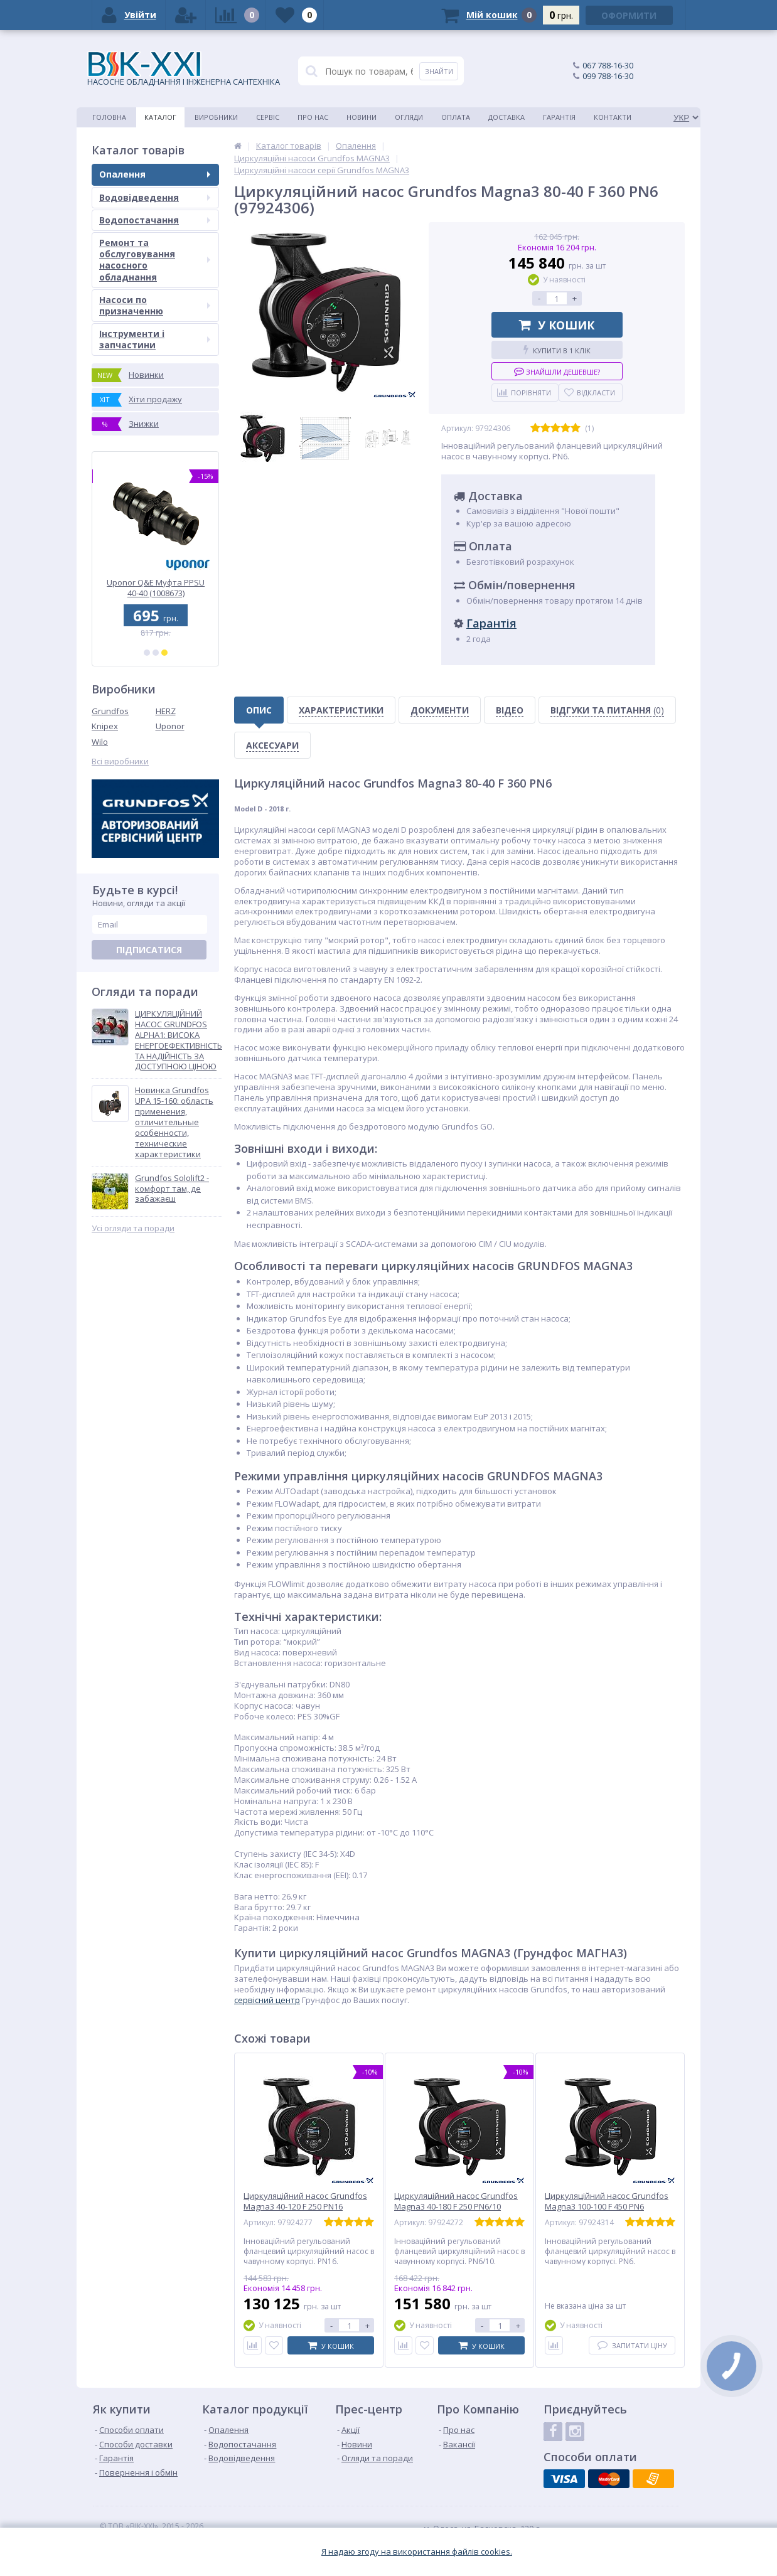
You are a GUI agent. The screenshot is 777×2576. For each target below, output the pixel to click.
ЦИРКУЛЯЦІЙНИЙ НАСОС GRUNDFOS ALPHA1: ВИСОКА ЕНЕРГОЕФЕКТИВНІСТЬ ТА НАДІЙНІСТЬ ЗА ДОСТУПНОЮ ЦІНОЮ (178, 1040)
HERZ (166, 711)
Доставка (506, 117)
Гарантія (559, 117)
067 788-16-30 (607, 65)
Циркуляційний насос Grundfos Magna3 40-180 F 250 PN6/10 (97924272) (456, 2207)
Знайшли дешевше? (557, 371)
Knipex (105, 726)
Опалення (154, 174)
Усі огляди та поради (133, 1228)
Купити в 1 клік (557, 350)
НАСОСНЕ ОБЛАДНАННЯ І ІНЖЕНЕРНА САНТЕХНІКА (183, 69)
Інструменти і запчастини (154, 339)
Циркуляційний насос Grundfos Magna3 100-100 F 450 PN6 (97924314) (606, 2207)
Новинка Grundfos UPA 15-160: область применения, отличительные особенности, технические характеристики (174, 1122)
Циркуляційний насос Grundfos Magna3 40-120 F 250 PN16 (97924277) (305, 2207)
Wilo (100, 741)
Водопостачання (154, 220)
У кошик (556, 325)
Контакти (612, 117)
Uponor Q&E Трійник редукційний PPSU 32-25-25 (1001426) (155, 587)
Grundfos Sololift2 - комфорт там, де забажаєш (172, 1189)
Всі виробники (120, 761)
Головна (109, 117)
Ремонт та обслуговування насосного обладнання (154, 260)
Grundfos (110, 711)
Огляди (409, 117)
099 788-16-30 (607, 76)
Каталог (160, 117)
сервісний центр (267, 2000)
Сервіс (267, 117)
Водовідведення (154, 197)
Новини (361, 117)
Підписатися (149, 950)
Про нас (312, 117)
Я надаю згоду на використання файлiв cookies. (416, 2552)
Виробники (216, 117)
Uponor (170, 726)
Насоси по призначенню (154, 305)
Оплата (455, 117)
